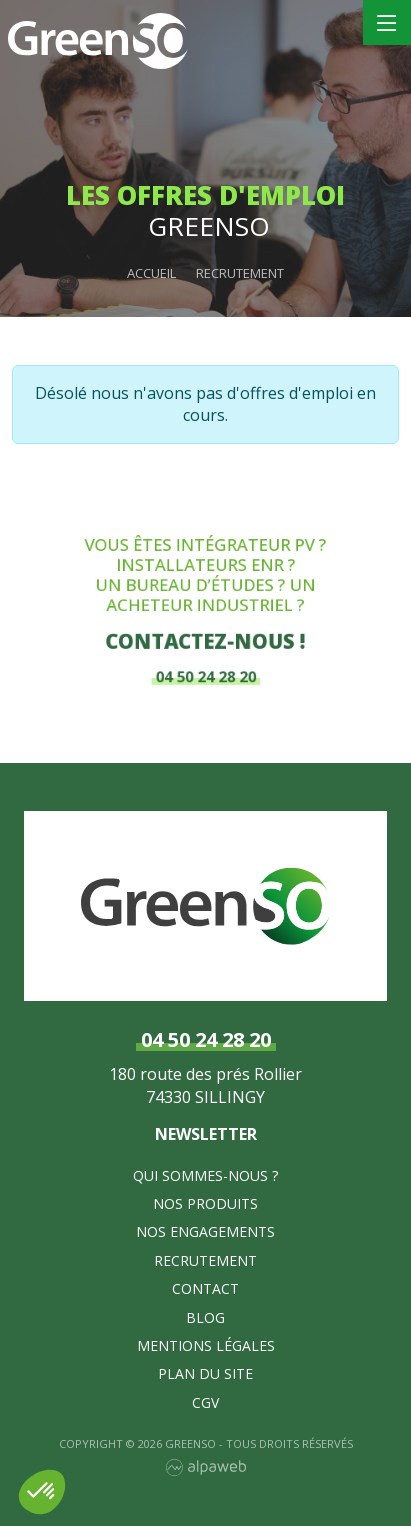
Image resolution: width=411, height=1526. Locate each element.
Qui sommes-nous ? (205, 1175)
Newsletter (206, 1134)
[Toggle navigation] (387, 22)
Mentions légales (206, 1345)
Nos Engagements (205, 1231)
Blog (205, 1317)
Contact (205, 1288)
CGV (205, 1402)
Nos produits (205, 1203)
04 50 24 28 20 (205, 670)
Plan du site (205, 1373)
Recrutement (205, 1260)
